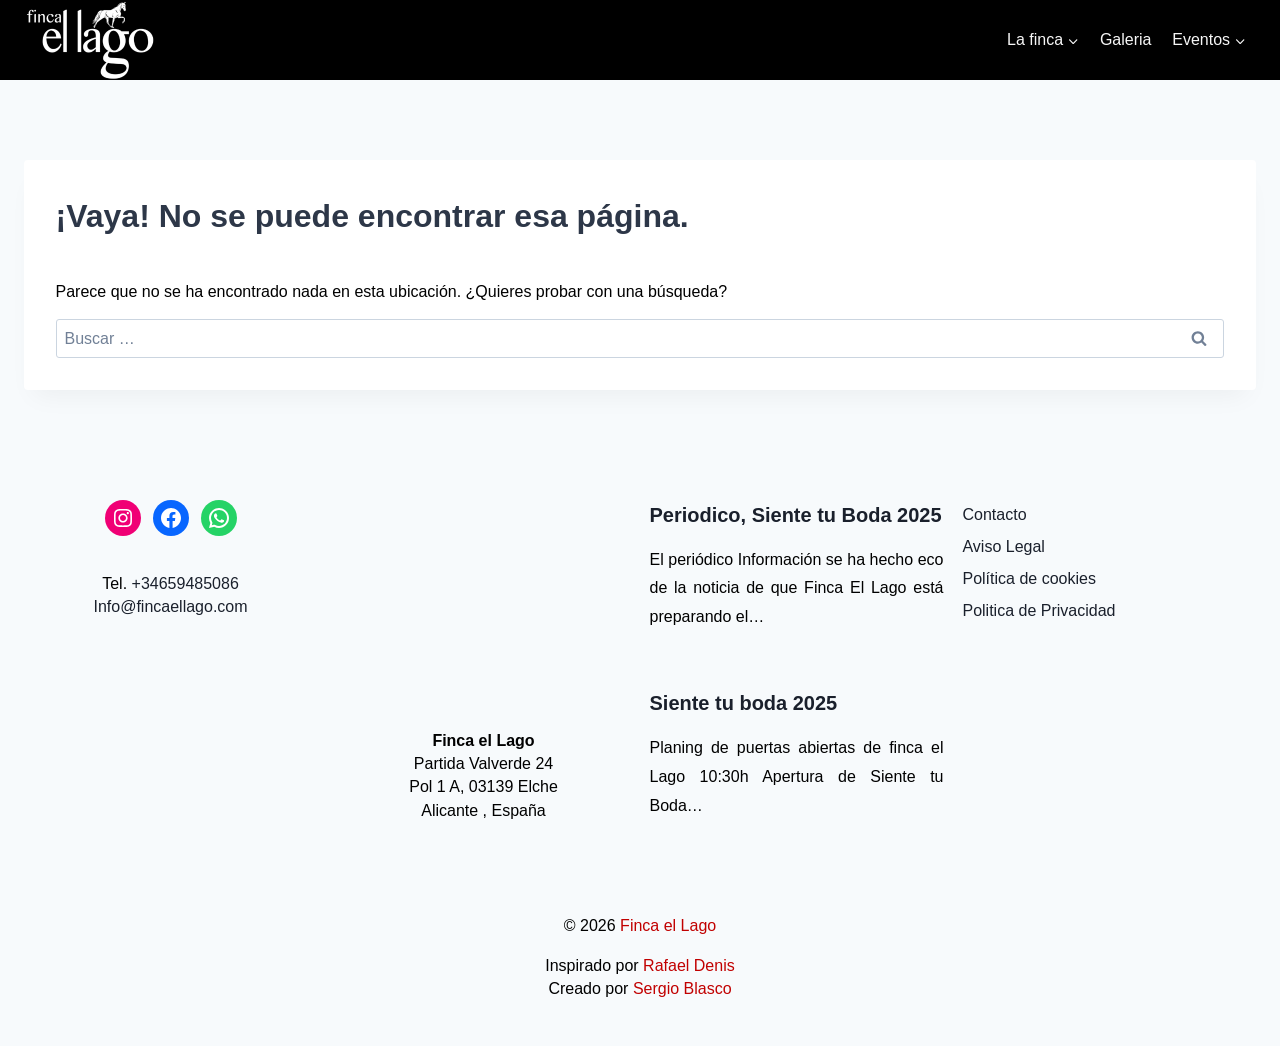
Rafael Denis (689, 965)
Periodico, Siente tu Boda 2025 (796, 515)
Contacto (994, 514)
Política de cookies (1028, 578)
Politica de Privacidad (1038, 610)
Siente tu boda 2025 (744, 703)
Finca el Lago (668, 925)
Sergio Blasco (682, 988)
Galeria (1126, 39)
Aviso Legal (1003, 546)
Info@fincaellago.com (170, 606)
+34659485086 (185, 583)
